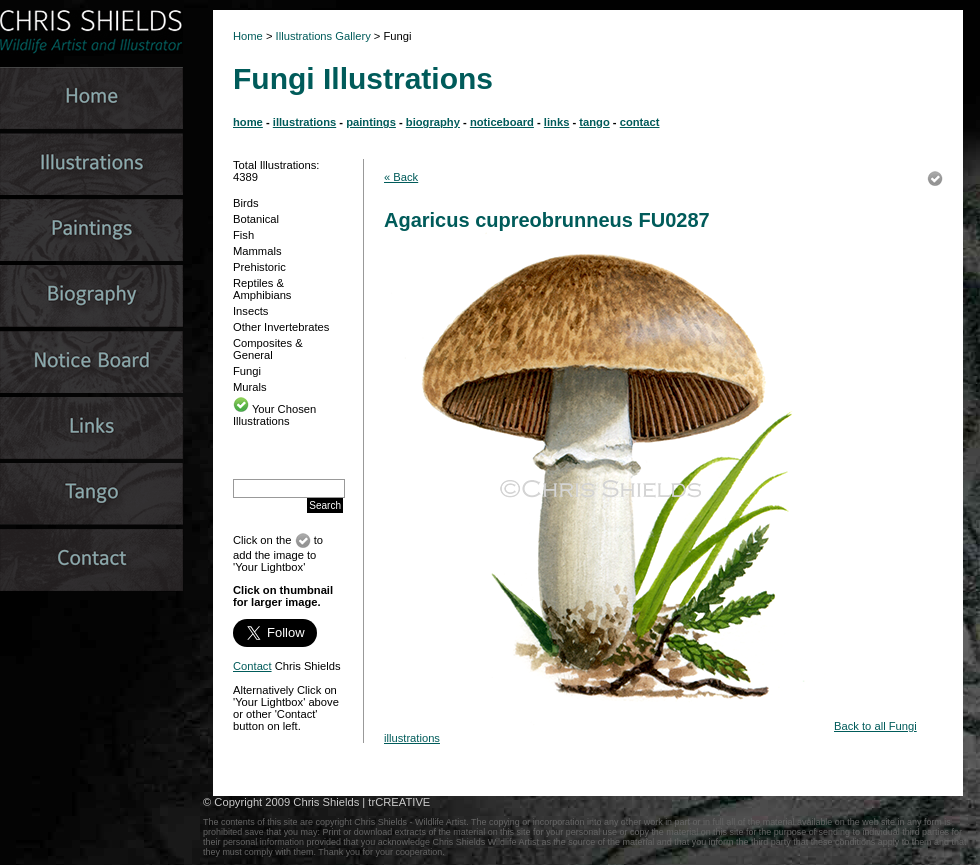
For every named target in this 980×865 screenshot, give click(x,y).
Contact (252, 666)
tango (594, 122)
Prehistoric (259, 267)
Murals (250, 387)
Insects (250, 311)
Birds (246, 203)
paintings (371, 122)
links (557, 122)
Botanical (256, 219)
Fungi (247, 371)
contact (640, 122)
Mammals (257, 251)
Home (248, 36)
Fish (243, 235)
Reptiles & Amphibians (262, 289)
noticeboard (502, 122)
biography (433, 122)
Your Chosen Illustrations (274, 415)
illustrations (304, 122)
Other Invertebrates (281, 327)
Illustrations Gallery (322, 36)
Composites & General (268, 349)
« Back (401, 177)
